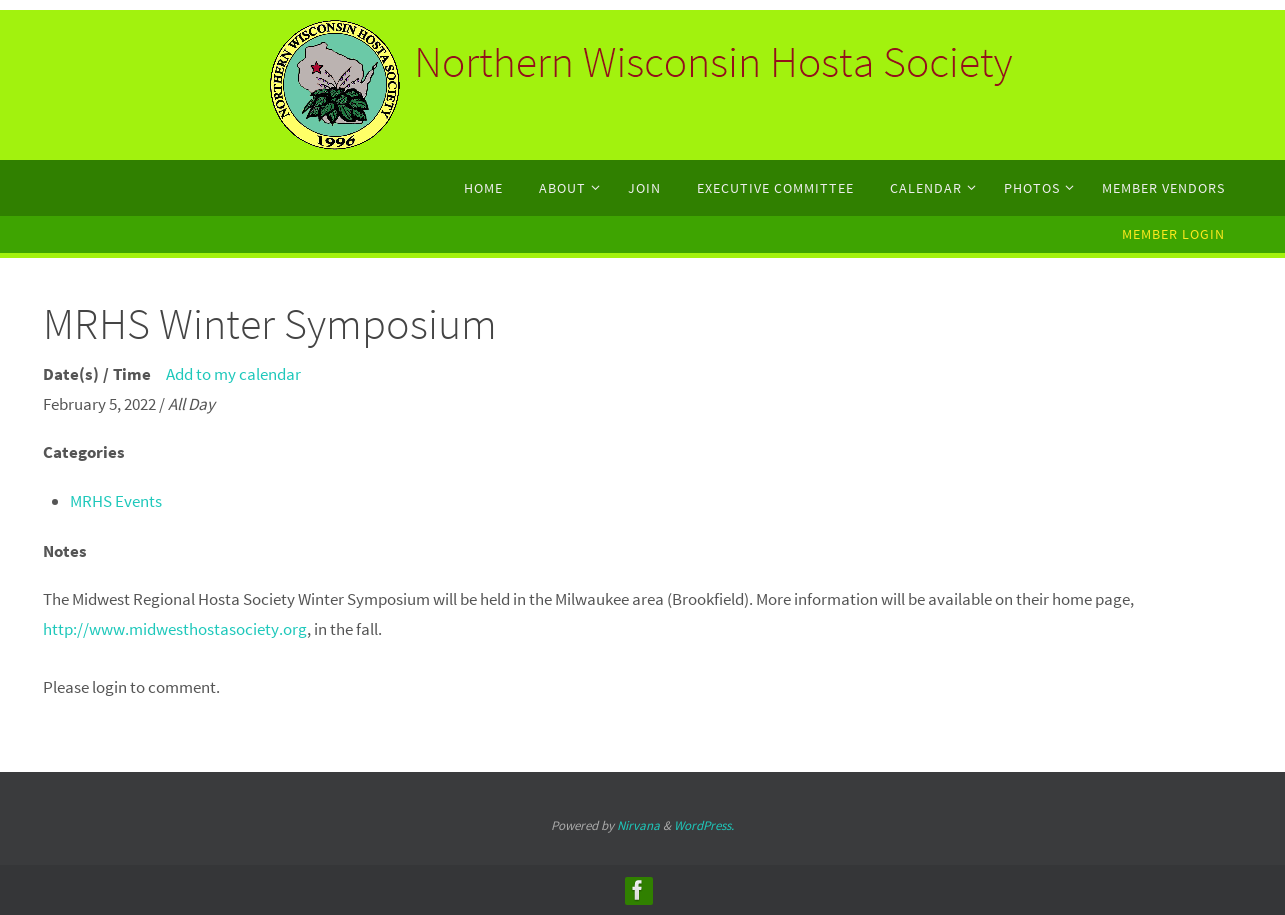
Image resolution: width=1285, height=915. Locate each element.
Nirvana (638, 825)
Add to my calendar (233, 374)
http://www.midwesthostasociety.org (175, 629)
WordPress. (704, 825)
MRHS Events (116, 501)
